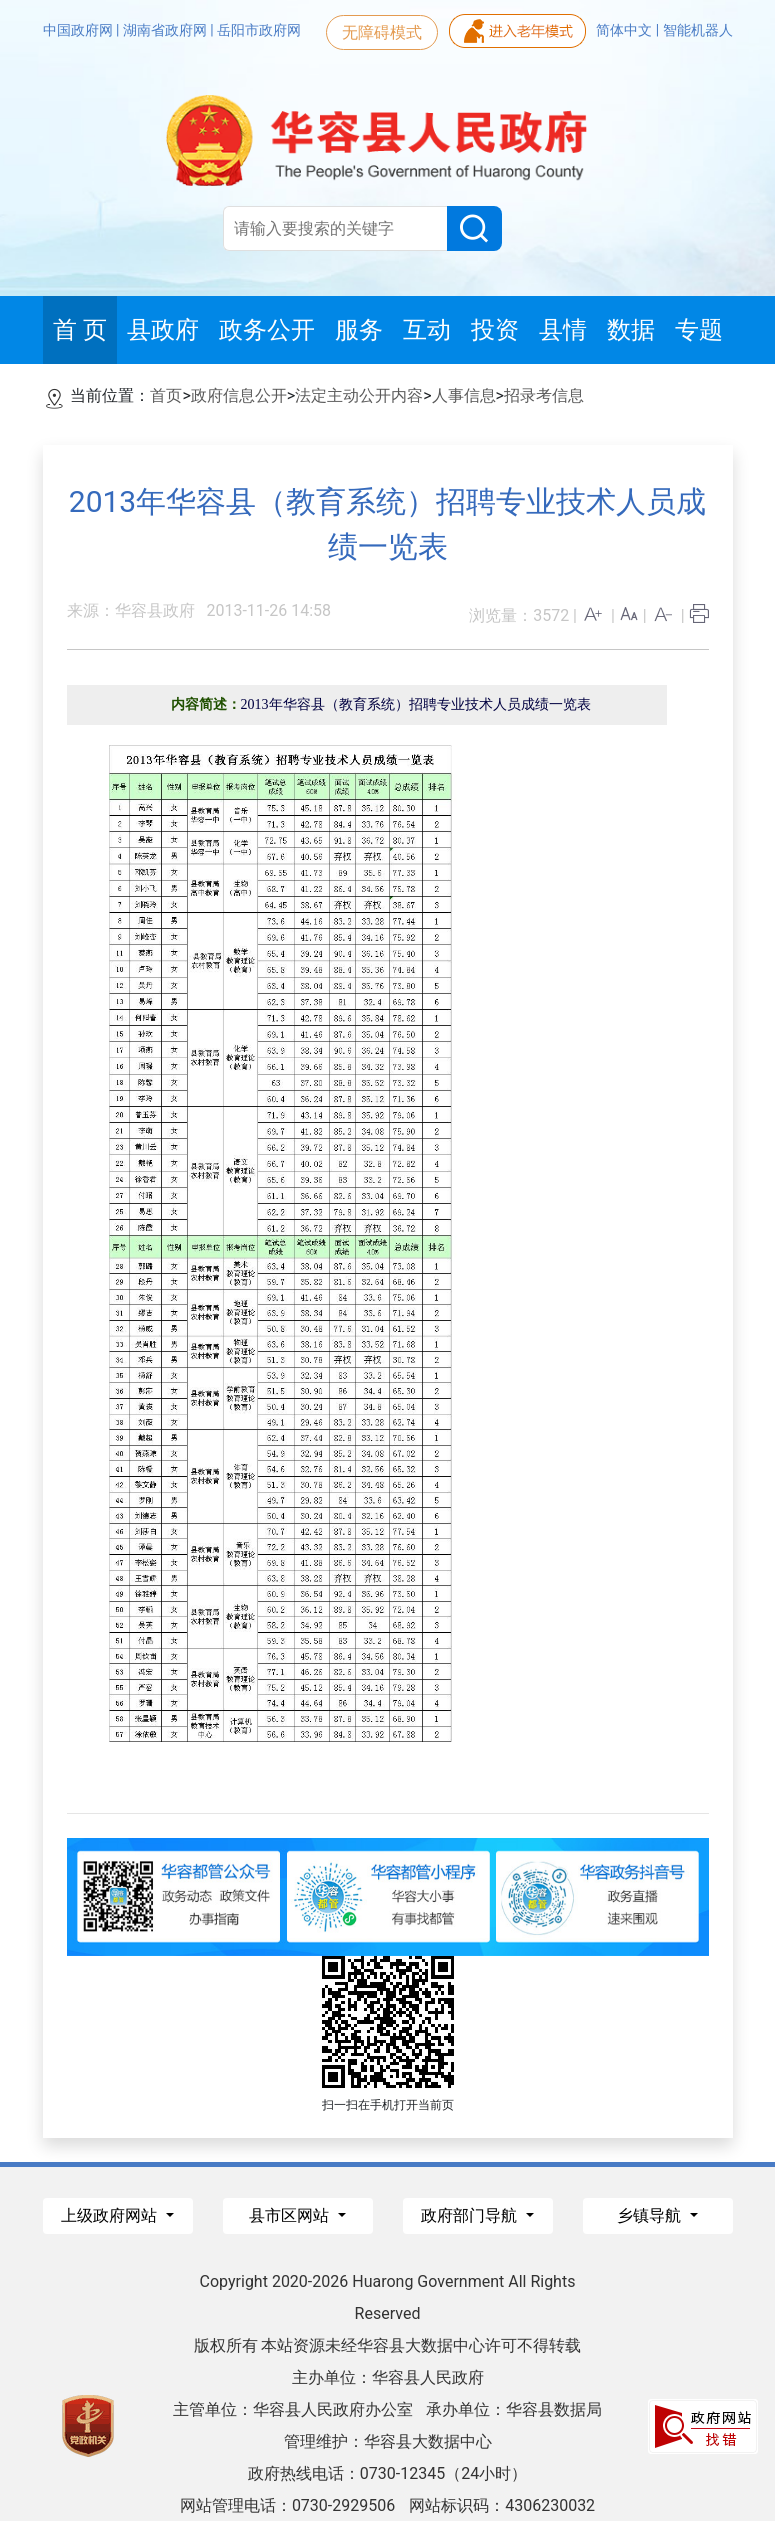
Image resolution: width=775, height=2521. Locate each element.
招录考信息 (544, 395)
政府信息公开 (239, 395)
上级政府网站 (111, 2215)
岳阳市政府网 (259, 30)
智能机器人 (698, 30)
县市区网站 (291, 2215)
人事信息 (464, 395)
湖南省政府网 (166, 30)
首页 (166, 395)
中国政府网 (79, 30)
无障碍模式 (382, 32)
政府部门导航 (471, 2215)
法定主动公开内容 (359, 395)
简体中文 (625, 30)
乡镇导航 (651, 2215)
